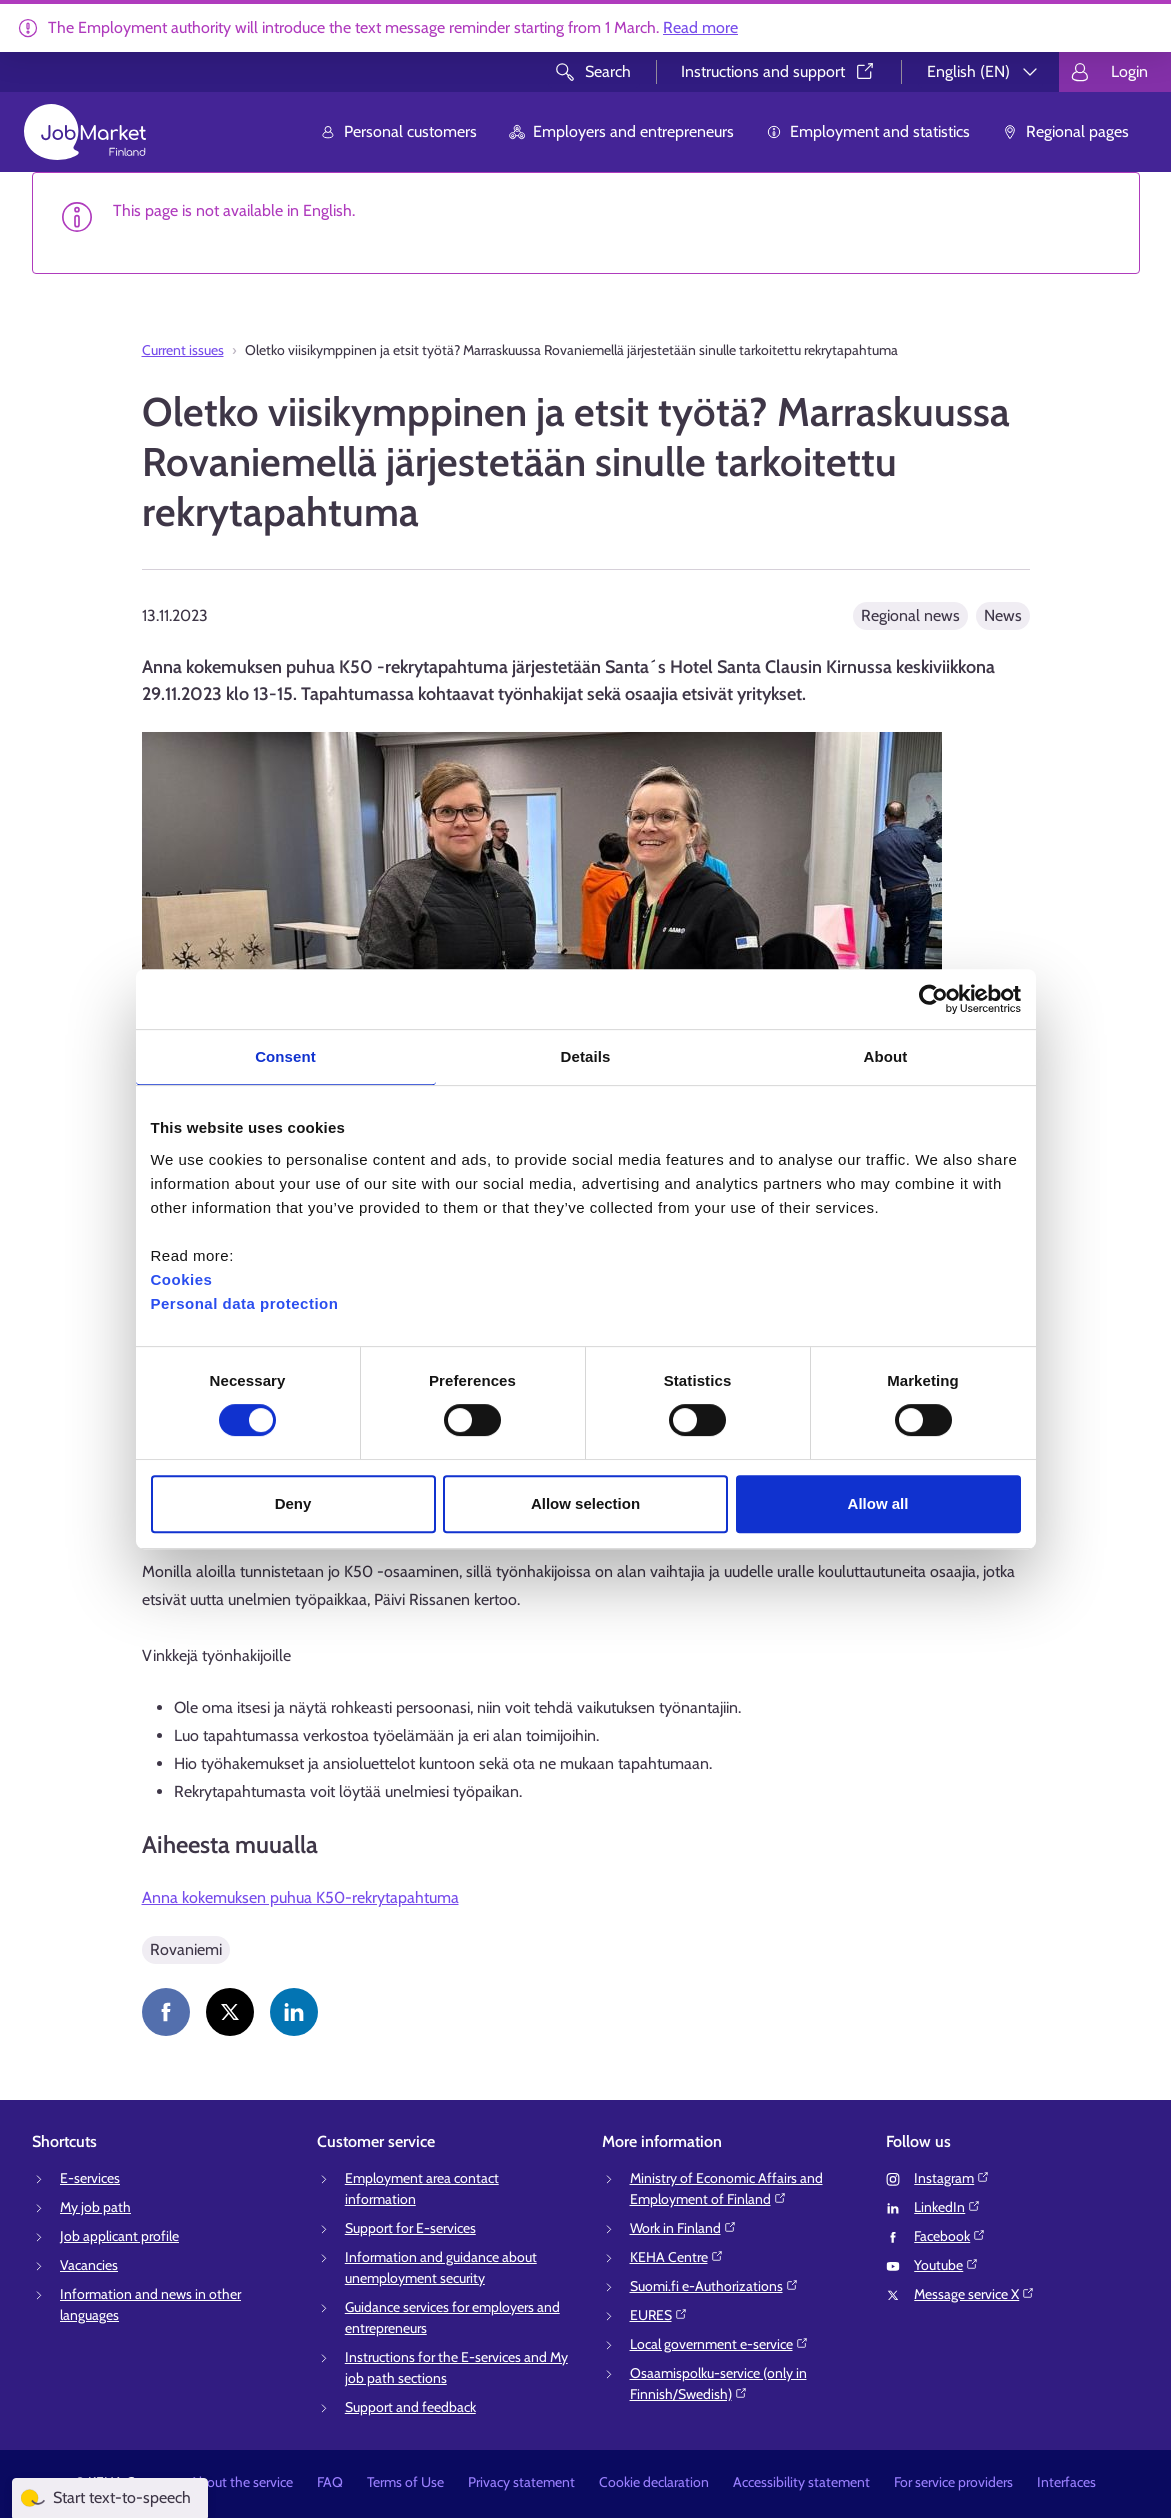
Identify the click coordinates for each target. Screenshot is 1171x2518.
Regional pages (1065, 131)
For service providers (953, 2482)
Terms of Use (405, 2482)
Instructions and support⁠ (779, 71)
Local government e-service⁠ (719, 2344)
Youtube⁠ (946, 2265)
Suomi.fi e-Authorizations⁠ (714, 2286)
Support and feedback (410, 2407)
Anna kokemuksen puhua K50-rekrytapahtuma (300, 1897)
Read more (700, 27)
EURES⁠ (659, 2315)
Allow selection (585, 1503)
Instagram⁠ (952, 2178)
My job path (95, 2207)
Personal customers (398, 131)
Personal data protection (245, 1303)
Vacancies (89, 2265)
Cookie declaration (654, 2482)
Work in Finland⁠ (683, 2228)
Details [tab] (586, 1056)
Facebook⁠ (950, 2236)
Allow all (878, 1503)
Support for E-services (410, 2228)
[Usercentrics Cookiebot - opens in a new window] (933, 999)
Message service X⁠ (974, 2294)
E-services (90, 2178)
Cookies (182, 1279)
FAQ (330, 2482)
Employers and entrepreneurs (621, 131)
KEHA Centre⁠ (677, 2257)
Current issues (183, 350)
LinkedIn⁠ (947, 2207)
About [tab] (886, 1056)
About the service (241, 2482)
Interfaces (1066, 2482)
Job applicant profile (119, 2236)
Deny (293, 1503)
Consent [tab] (285, 1056)
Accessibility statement (801, 2482)
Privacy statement (521, 2482)
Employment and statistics (868, 131)
